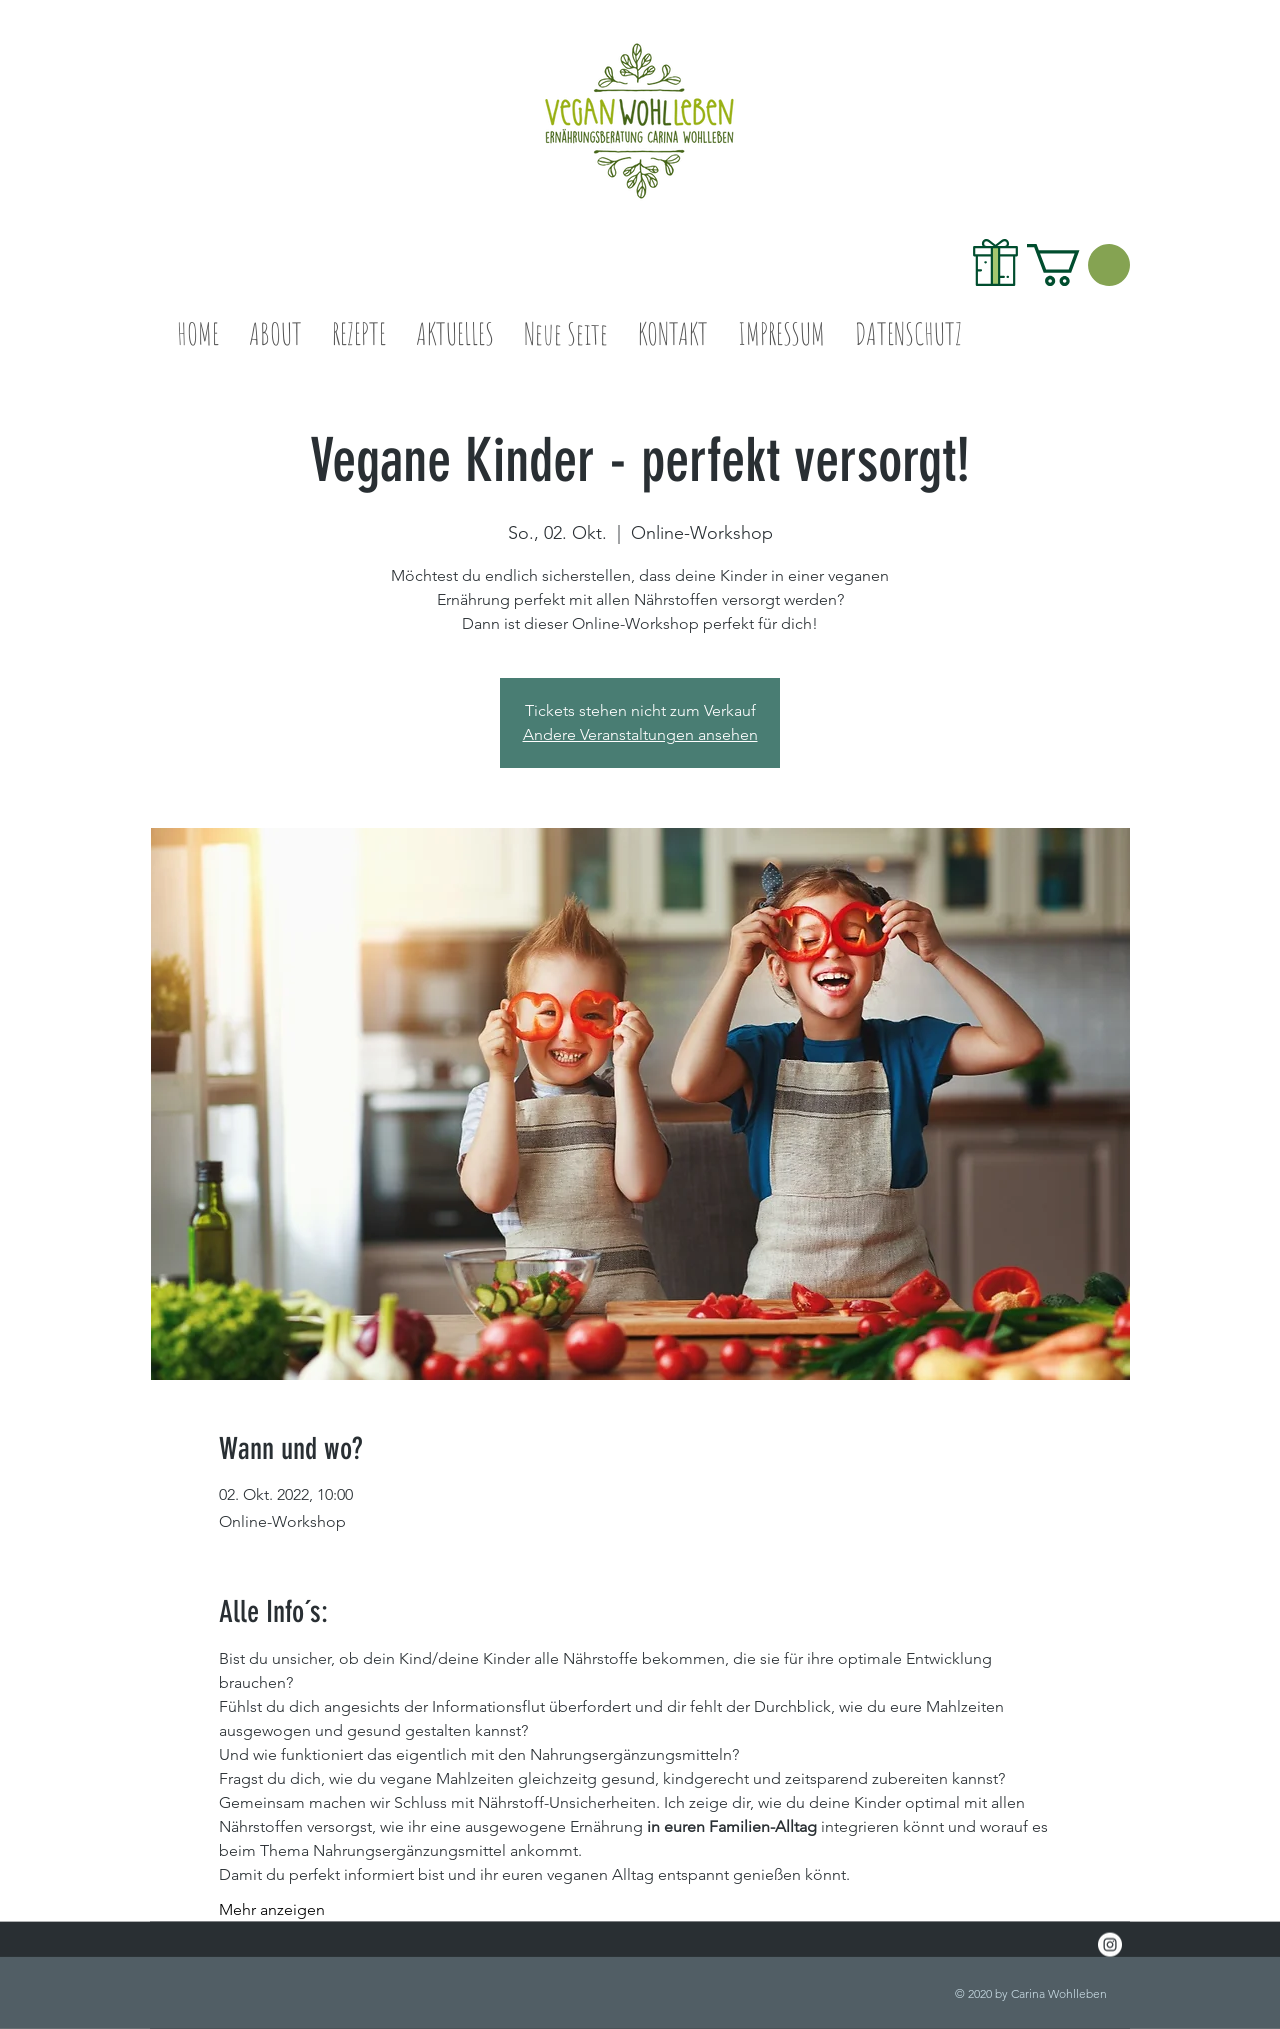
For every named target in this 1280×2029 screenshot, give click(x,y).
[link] (1078, 265)
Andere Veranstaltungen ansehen (640, 734)
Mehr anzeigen (272, 1909)
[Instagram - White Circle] (1110, 1945)
